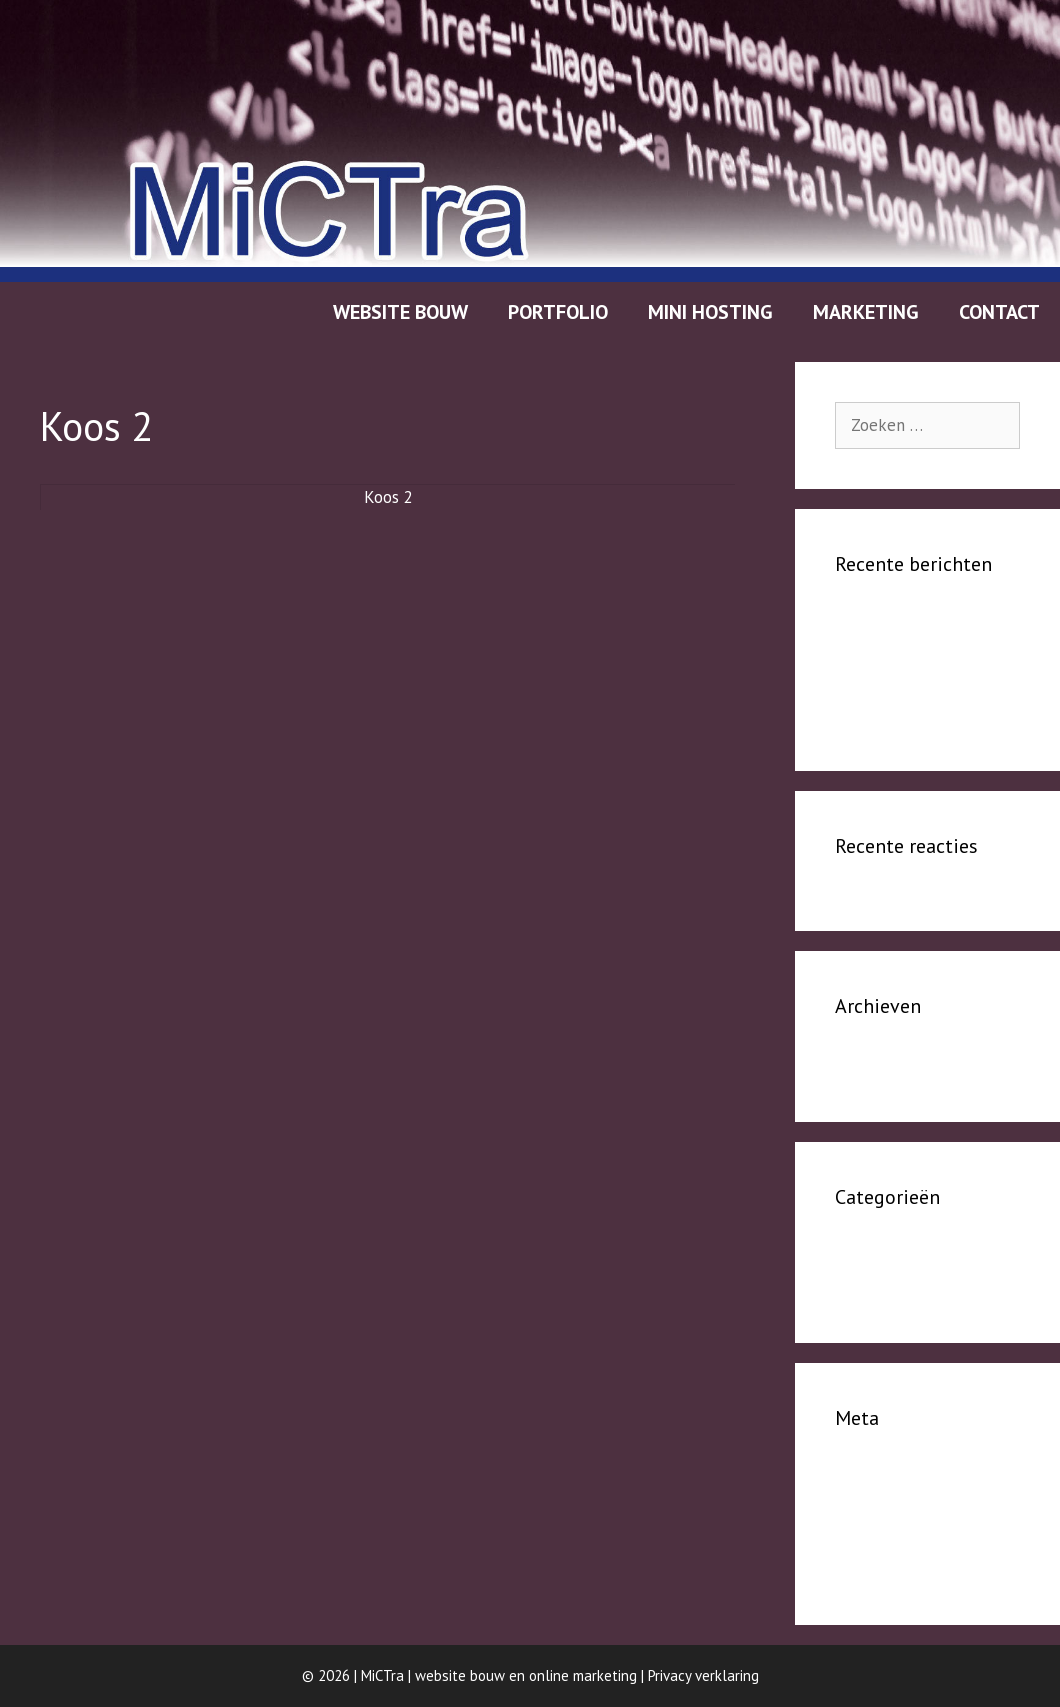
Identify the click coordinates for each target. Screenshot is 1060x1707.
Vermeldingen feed (905, 1505)
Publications (879, 713)
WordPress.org (886, 1566)
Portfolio (558, 312)
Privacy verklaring (703, 1675)
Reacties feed (885, 1536)
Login (854, 1475)
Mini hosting (710, 312)
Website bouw (400, 312)
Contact (999, 312)
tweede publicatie (902, 682)
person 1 (867, 621)
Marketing (866, 312)
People (860, 1254)
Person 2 (866, 652)
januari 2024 (879, 1063)
